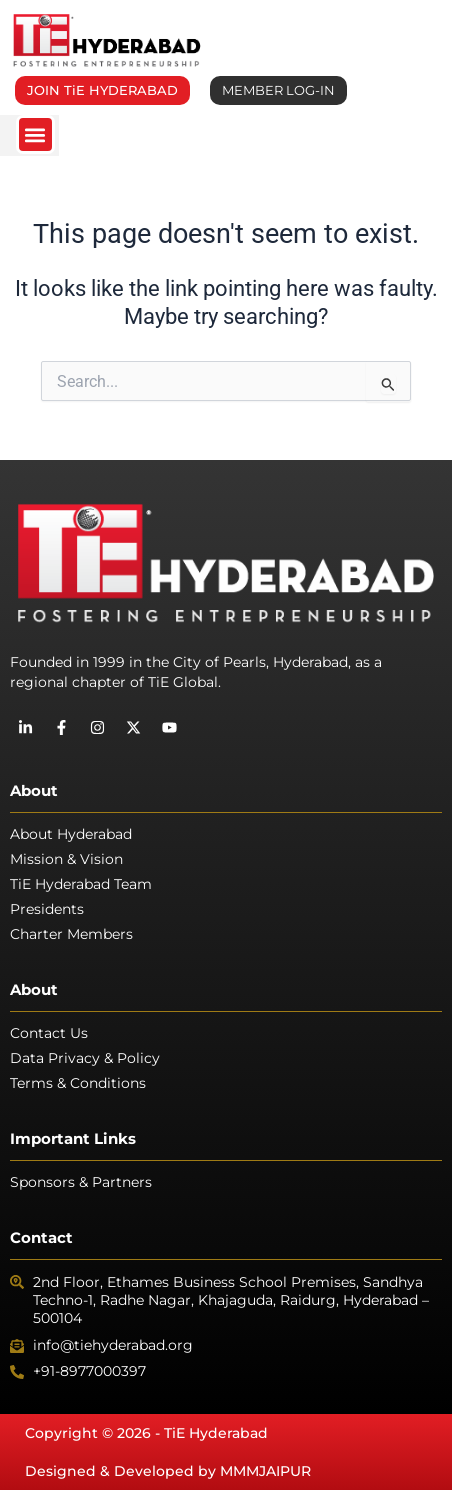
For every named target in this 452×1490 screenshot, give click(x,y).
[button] (35, 134)
